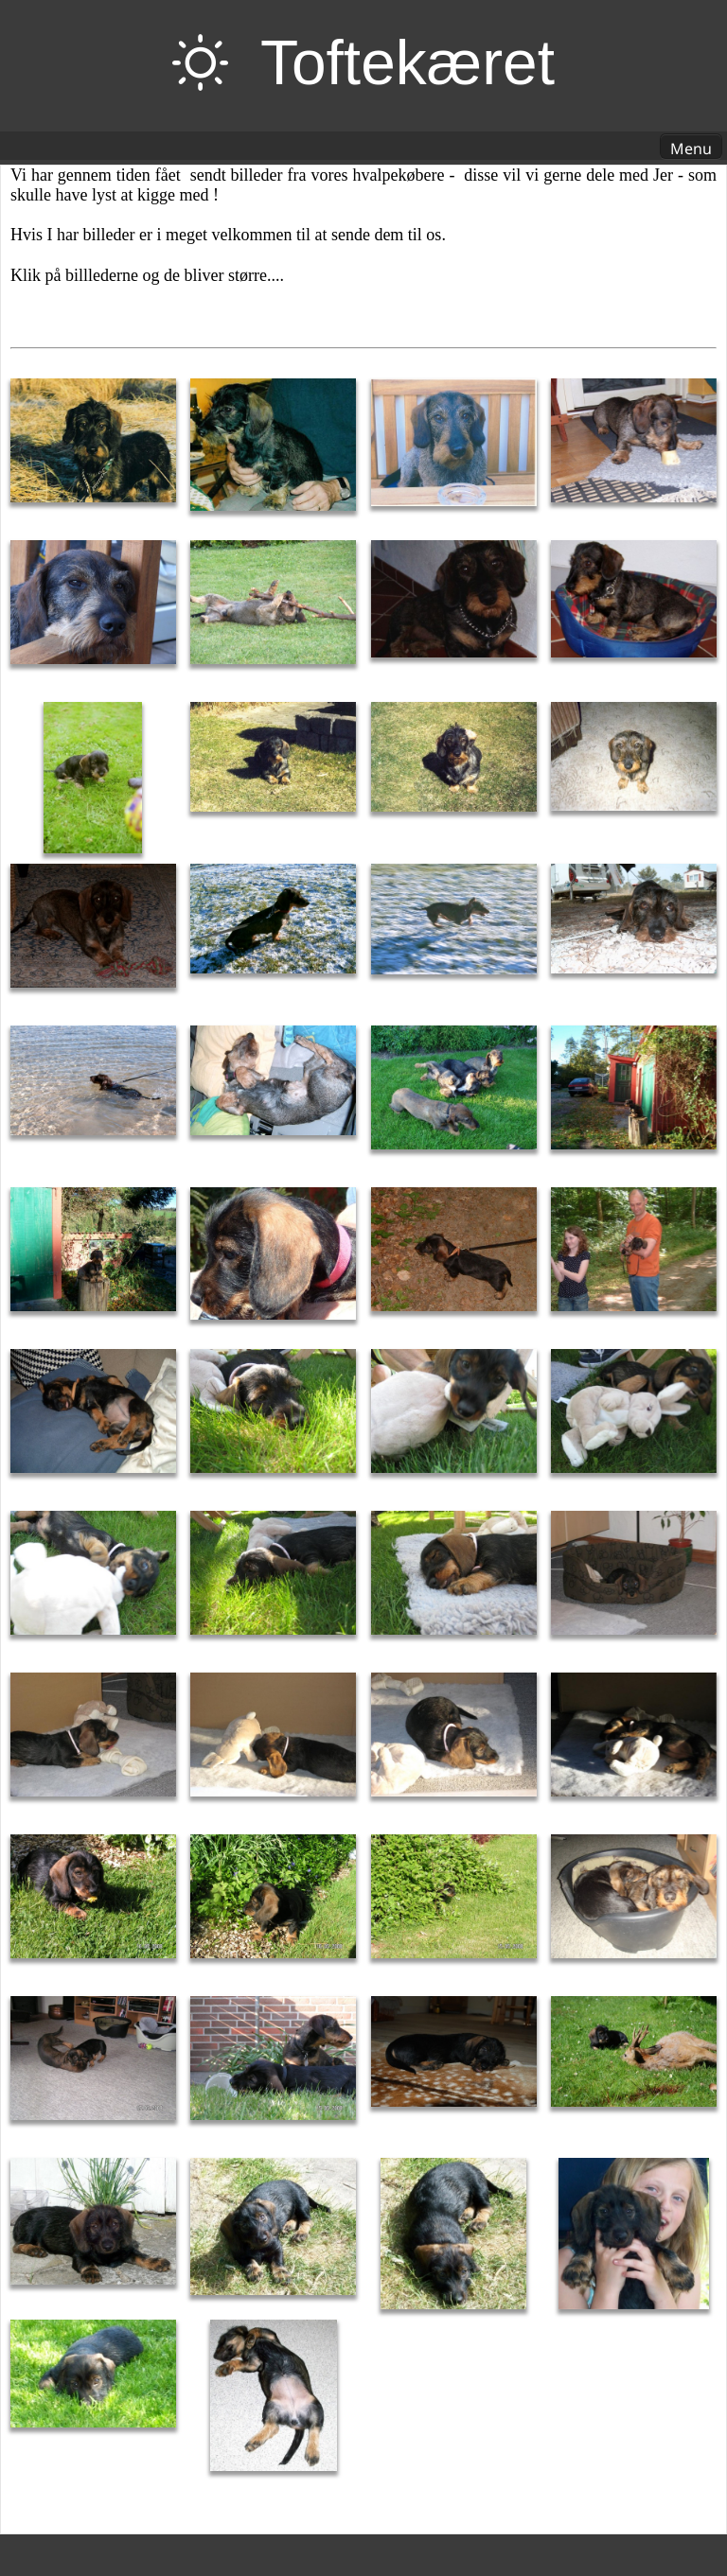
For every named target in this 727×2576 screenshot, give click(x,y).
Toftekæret (407, 62)
